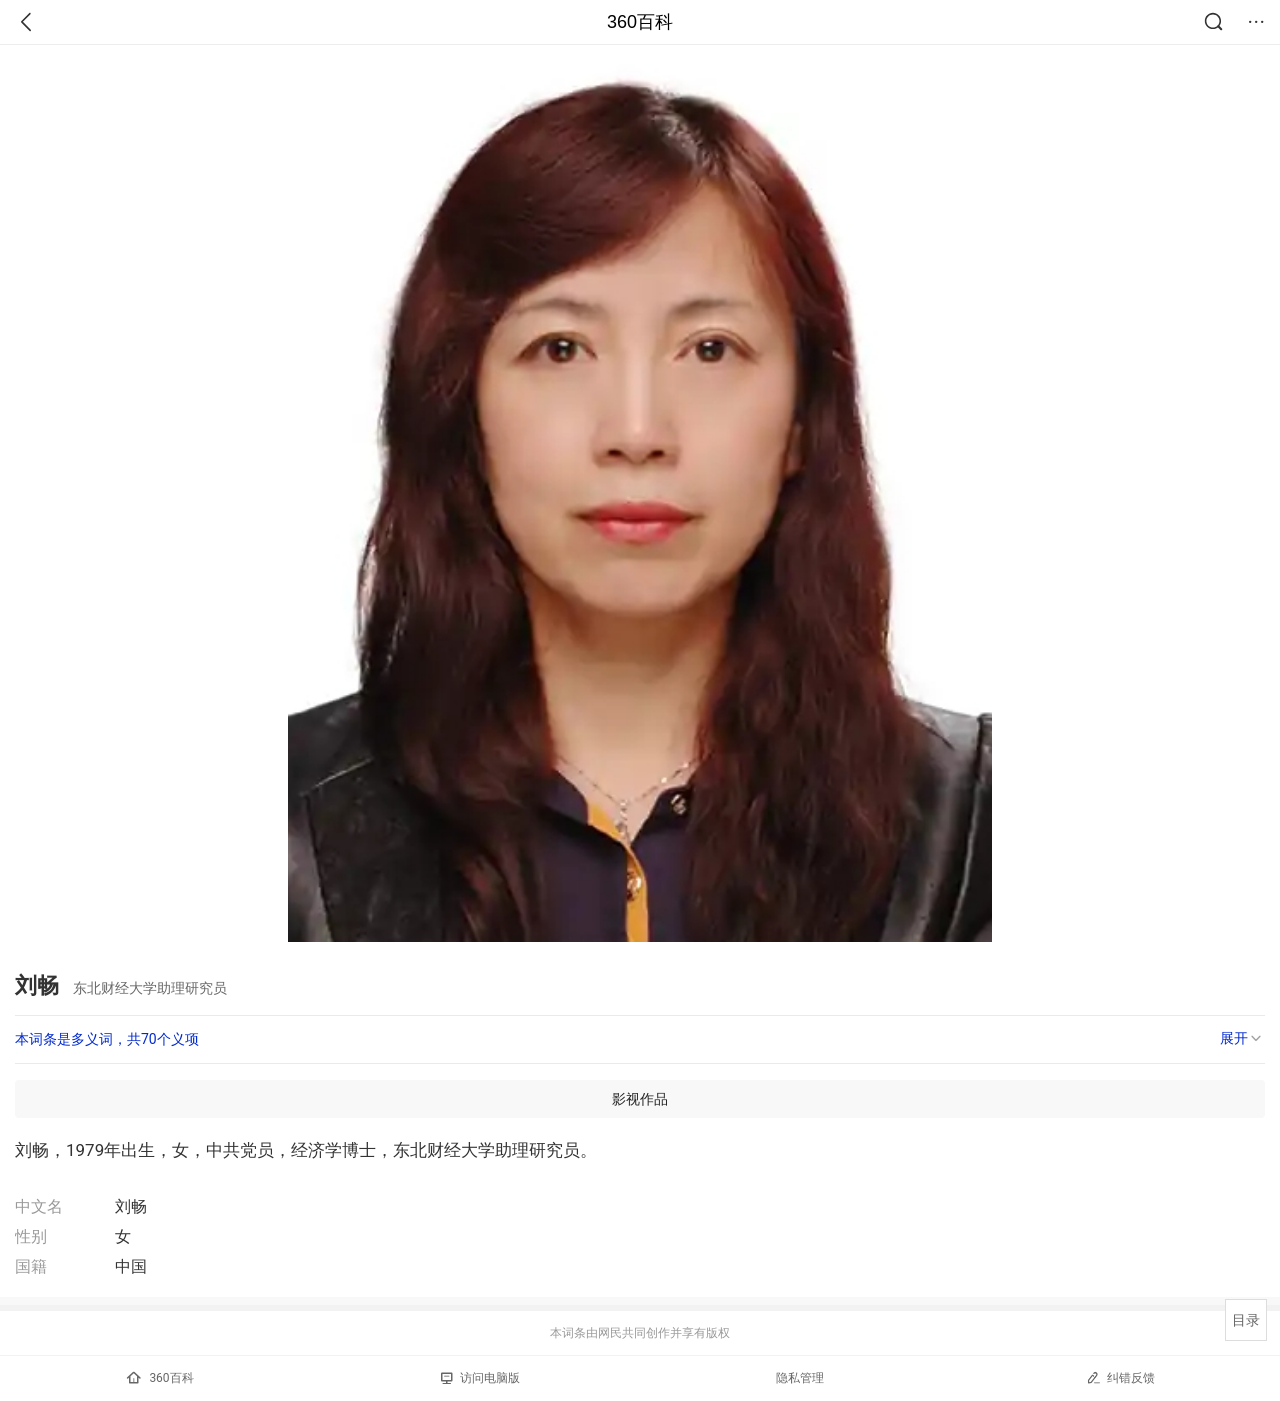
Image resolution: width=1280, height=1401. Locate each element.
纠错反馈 (1120, 1377)
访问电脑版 (480, 1378)
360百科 (640, 22)
